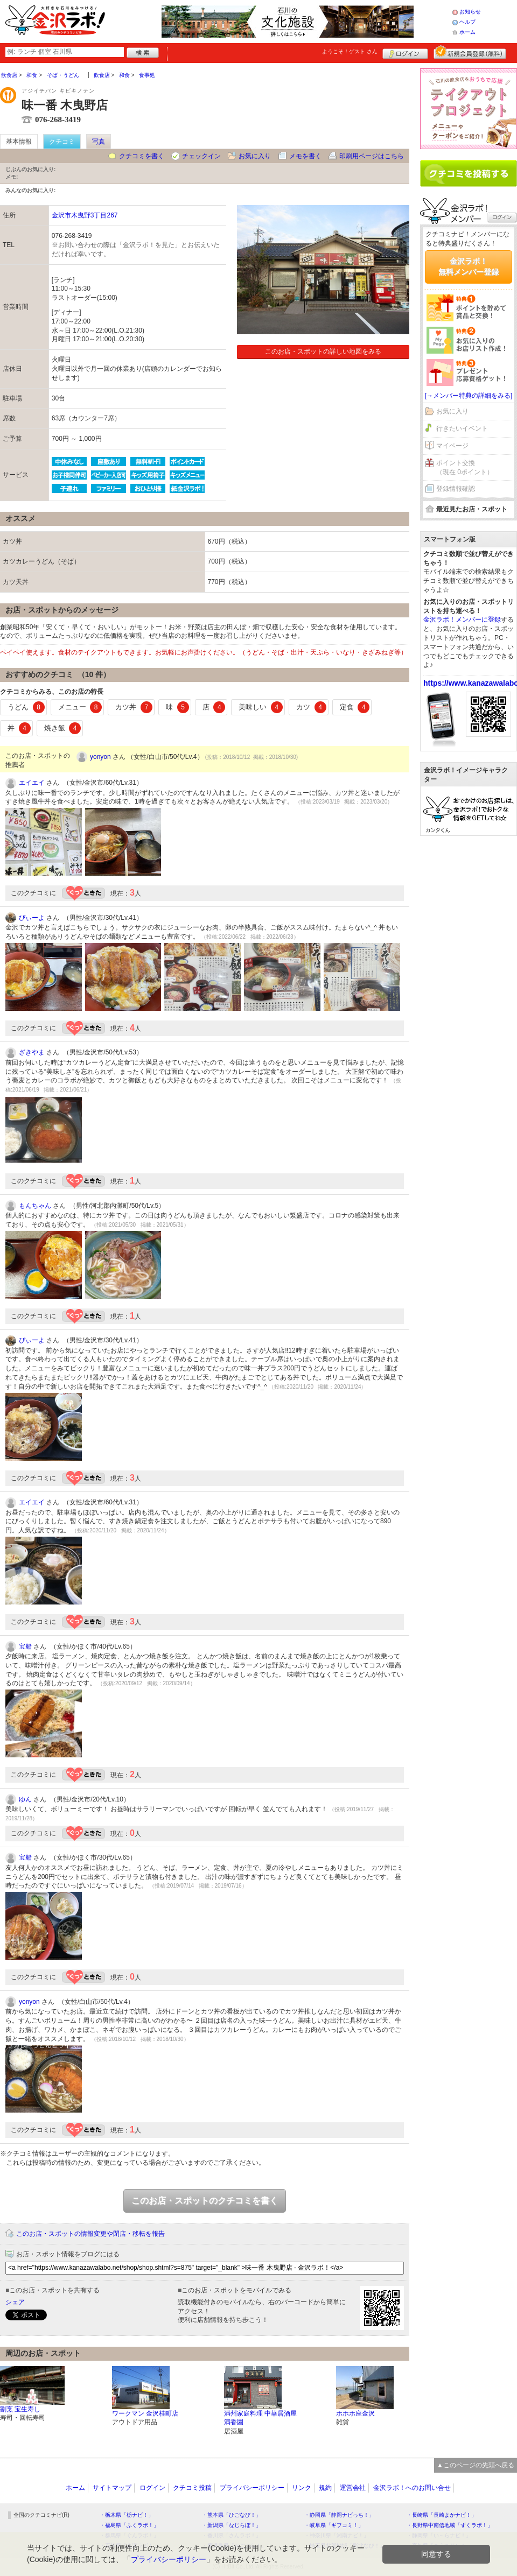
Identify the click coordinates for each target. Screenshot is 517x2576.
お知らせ (470, 12)
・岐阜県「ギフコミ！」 (334, 2525)
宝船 (25, 1646)
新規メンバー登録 (470, 52)
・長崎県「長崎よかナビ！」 (442, 2515)
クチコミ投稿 (192, 2487)
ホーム (467, 32)
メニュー (80, 707)
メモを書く (305, 156)
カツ (311, 707)
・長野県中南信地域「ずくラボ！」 (450, 2525)
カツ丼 (133, 707)
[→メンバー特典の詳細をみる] (469, 395)
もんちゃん (35, 1205)
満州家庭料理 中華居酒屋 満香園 (260, 2418)
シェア (15, 2302)
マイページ (452, 445)
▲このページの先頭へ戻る (475, 2465)
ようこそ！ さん (350, 51)
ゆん (25, 1799)
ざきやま (32, 1052)
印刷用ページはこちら (371, 156)
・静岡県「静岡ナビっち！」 (339, 2515)
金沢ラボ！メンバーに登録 (462, 619)
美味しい (261, 707)
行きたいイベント (462, 428)
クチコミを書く (141, 156)
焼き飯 (62, 728)
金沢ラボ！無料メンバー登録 (468, 266)
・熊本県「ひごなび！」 (231, 2515)
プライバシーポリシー (252, 2487)
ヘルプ (467, 22)
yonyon (100, 757)
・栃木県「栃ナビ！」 (126, 2515)
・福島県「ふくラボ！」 (129, 2525)
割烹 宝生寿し (20, 2409)
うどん (26, 707)
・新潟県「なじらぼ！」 (231, 2525)
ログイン (405, 52)
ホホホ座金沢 (355, 2413)
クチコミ (62, 141)
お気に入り (255, 156)
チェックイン (201, 156)
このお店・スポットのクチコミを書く (204, 2200)
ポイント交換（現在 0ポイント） (464, 467)
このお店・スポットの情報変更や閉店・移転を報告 (90, 2233)
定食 (355, 707)
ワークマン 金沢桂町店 (145, 2413)
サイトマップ (112, 2487)
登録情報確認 (455, 488)
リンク (301, 2487)
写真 (98, 141)
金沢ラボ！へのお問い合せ (412, 2487)
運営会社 (353, 2487)
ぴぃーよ (32, 917)
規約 (325, 2487)
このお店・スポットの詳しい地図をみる (323, 351)
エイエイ (32, 782)
